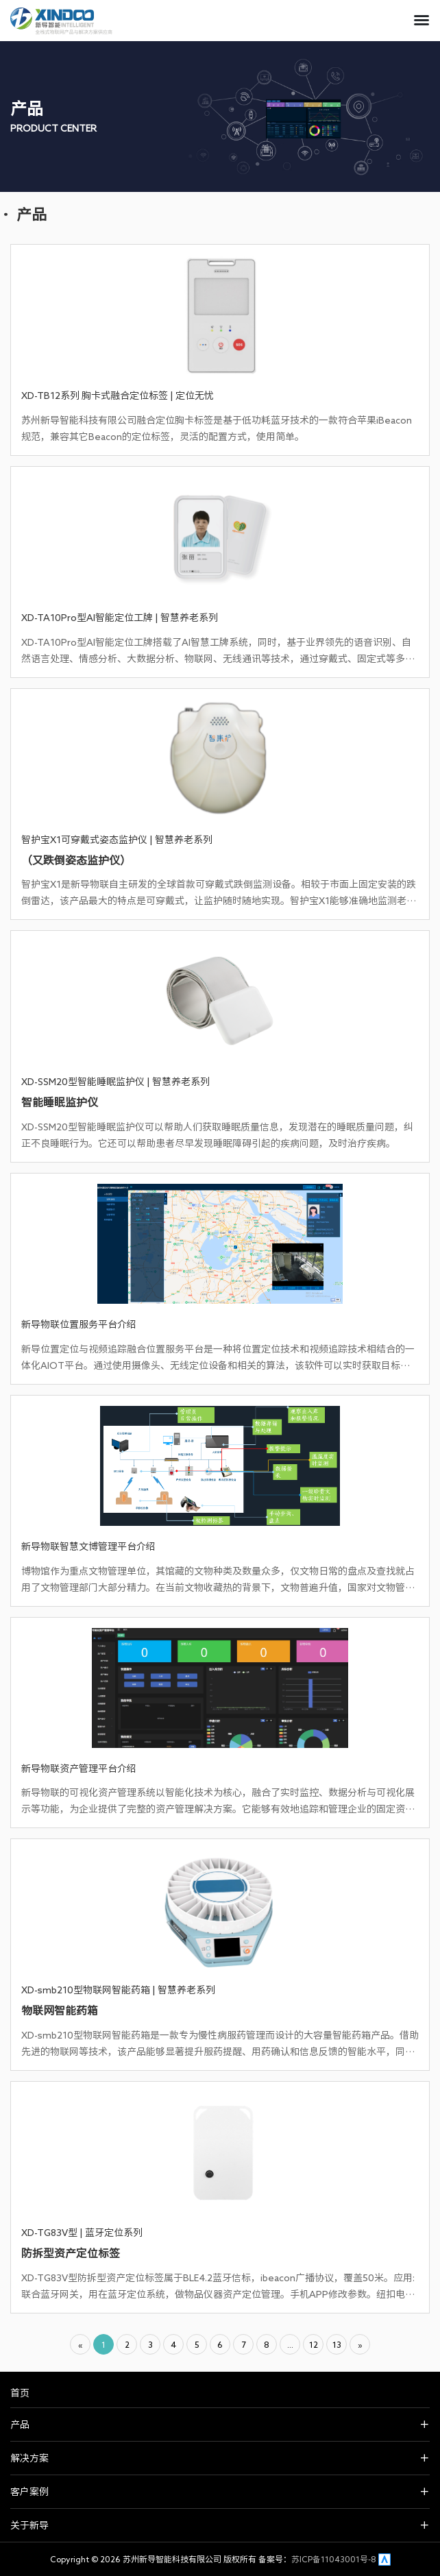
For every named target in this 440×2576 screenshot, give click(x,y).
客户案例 (29, 2491)
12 (313, 2344)
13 (336, 2344)
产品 (19, 2424)
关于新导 (29, 2525)
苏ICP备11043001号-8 (333, 2559)
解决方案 (29, 2458)
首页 (19, 2393)
